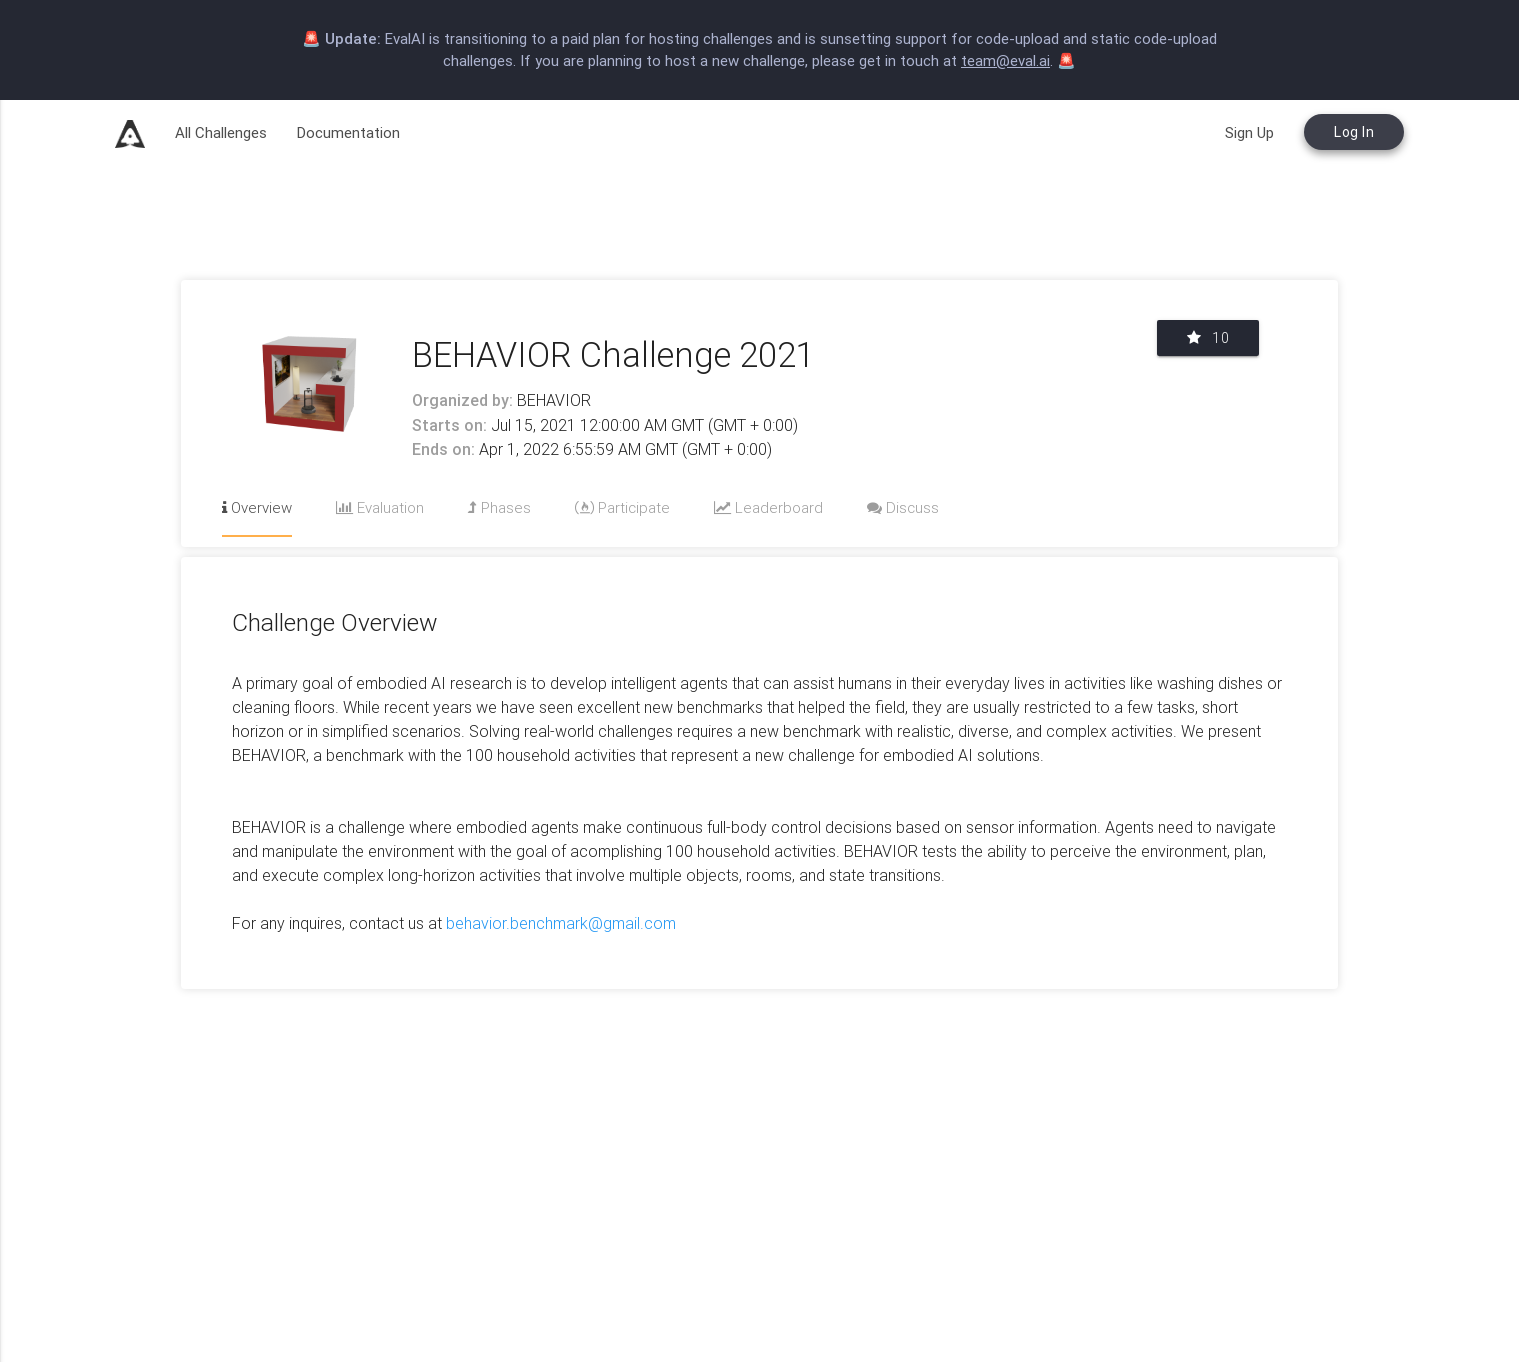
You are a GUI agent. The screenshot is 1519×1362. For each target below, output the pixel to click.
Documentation (348, 132)
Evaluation (380, 507)
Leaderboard (768, 507)
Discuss (903, 507)
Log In (1354, 132)
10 (1208, 338)
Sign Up (1249, 132)
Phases (499, 507)
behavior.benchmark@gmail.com (561, 923)
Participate (622, 507)
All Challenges (221, 132)
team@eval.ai (1005, 60)
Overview (257, 507)
